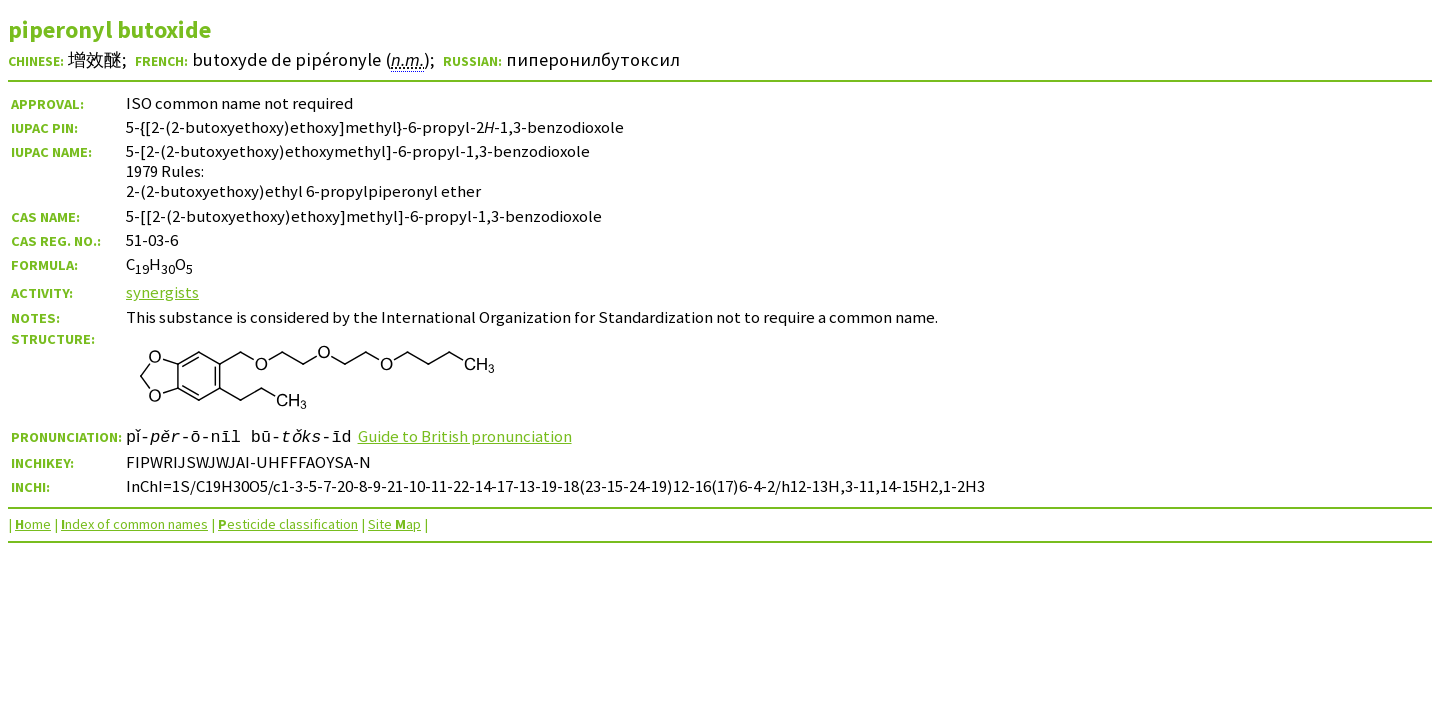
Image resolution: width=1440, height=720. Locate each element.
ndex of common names (134, 524)
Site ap (394, 524)
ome (33, 524)
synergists (162, 292)
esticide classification (288, 524)
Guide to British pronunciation (471, 436)
